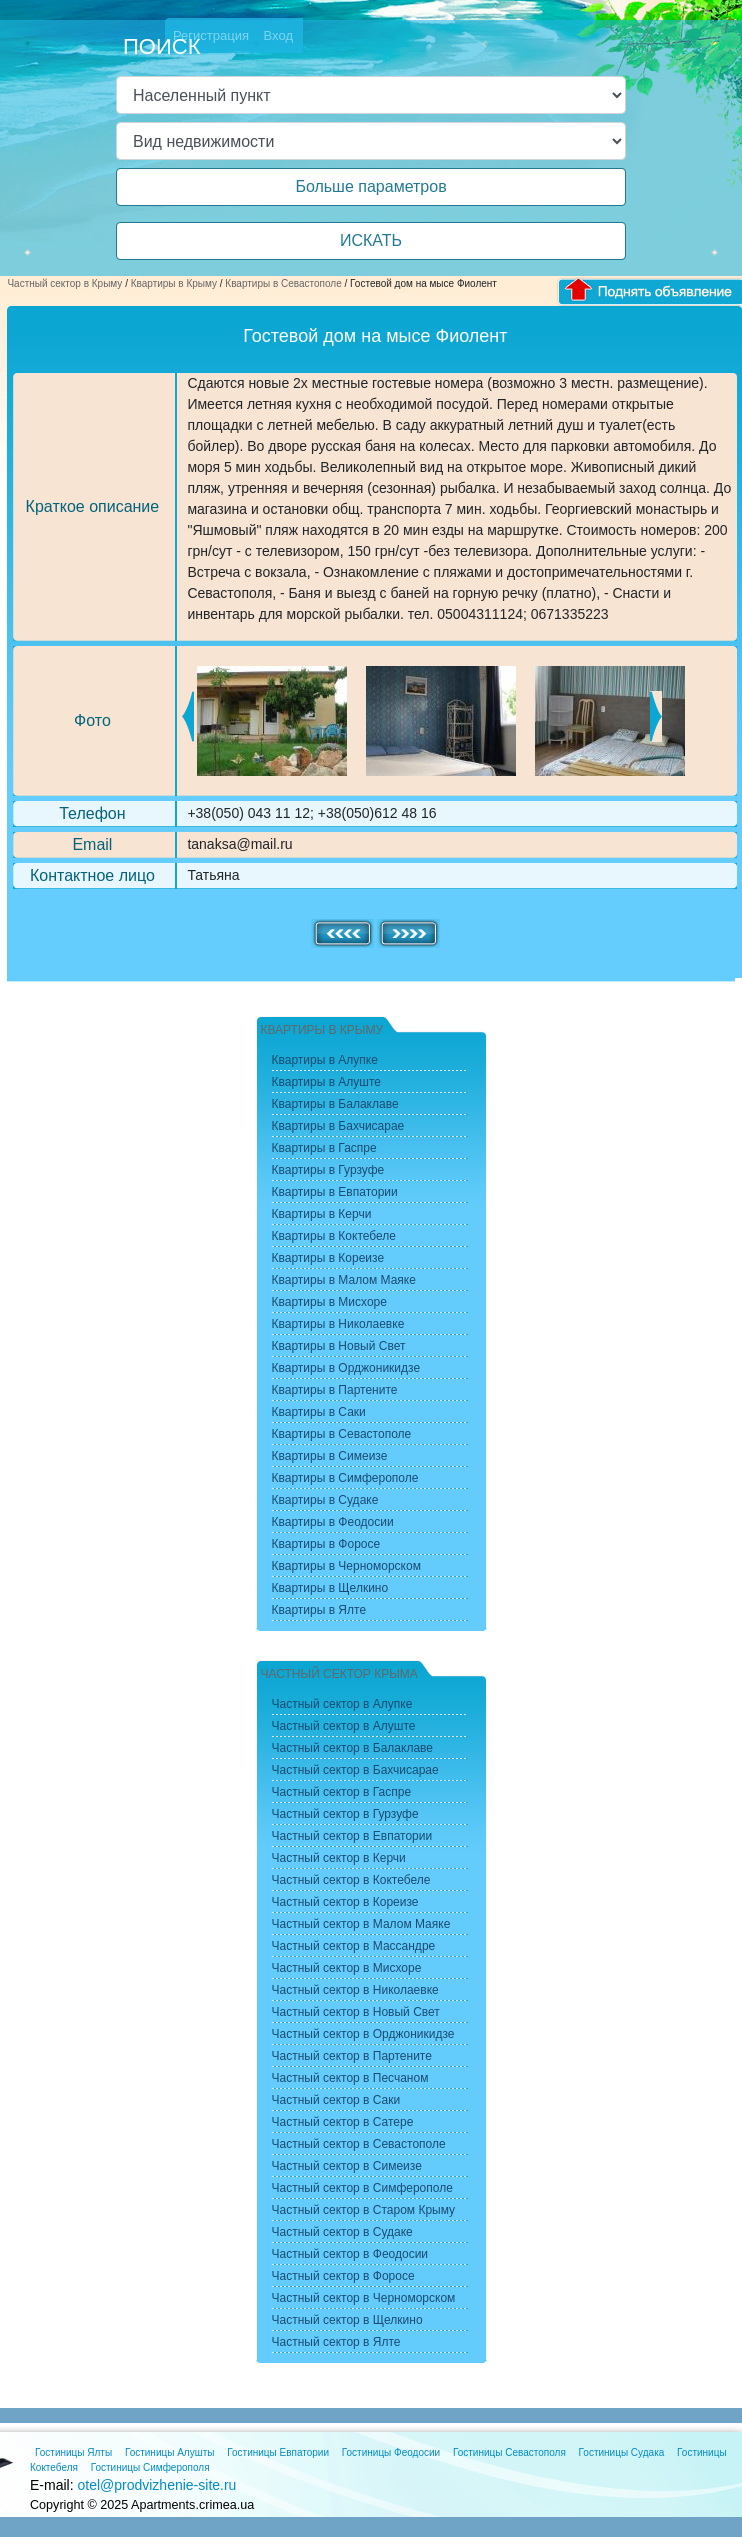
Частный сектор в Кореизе (345, 1902)
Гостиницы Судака (622, 2452)
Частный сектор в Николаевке (355, 1990)
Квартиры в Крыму (174, 283)
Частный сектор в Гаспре (342, 1792)
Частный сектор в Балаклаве (352, 1748)
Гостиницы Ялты (73, 2452)
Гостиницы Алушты (170, 2452)
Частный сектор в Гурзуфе (345, 1814)
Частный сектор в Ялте (336, 2342)
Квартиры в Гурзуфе (328, 1170)
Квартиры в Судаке (325, 1500)
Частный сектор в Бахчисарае (355, 1770)
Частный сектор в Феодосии (350, 2254)
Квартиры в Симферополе (345, 1478)
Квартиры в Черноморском (346, 1566)
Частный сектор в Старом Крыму (364, 2210)
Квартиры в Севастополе (283, 283)
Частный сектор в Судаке (342, 2232)
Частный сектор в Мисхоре (347, 1968)
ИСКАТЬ (371, 240)
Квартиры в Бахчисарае (338, 1126)
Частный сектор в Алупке (342, 1704)
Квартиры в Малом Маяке (344, 1280)
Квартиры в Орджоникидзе (346, 1368)
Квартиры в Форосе (326, 1544)
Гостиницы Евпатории (278, 2452)
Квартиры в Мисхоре (329, 1302)
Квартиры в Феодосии (333, 1522)
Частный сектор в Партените (352, 2056)
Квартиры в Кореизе (328, 1258)
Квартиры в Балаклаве (335, 1104)
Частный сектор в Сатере (343, 2122)
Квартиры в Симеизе (330, 1456)
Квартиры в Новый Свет (339, 1346)
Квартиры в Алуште (327, 1082)
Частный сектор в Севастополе (359, 2144)
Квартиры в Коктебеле (334, 1236)
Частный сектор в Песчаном (350, 2078)
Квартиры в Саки (319, 1412)
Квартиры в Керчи (322, 1214)
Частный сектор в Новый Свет (356, 2012)
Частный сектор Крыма (339, 1674)
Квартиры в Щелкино (330, 1588)
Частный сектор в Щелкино (347, 2320)
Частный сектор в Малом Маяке (361, 1924)
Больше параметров (370, 186)
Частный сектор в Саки (336, 2100)
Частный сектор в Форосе (343, 2276)
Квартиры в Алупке (325, 1060)
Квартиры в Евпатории (335, 1192)
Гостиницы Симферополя (150, 2467)
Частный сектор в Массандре (354, 1946)
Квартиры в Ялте (319, 1610)
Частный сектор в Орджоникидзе (363, 2034)
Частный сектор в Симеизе (347, 2166)
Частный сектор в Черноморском (364, 2298)
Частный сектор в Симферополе (362, 2188)
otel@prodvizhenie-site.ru (156, 2485)
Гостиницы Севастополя (509, 2452)
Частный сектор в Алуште (344, 1726)
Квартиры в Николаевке (338, 1324)
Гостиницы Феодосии (391, 2452)
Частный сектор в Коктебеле (351, 1880)
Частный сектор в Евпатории (352, 1836)
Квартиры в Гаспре (324, 1148)
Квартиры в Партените (335, 1390)
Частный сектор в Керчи (339, 1858)
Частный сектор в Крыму (64, 283)
